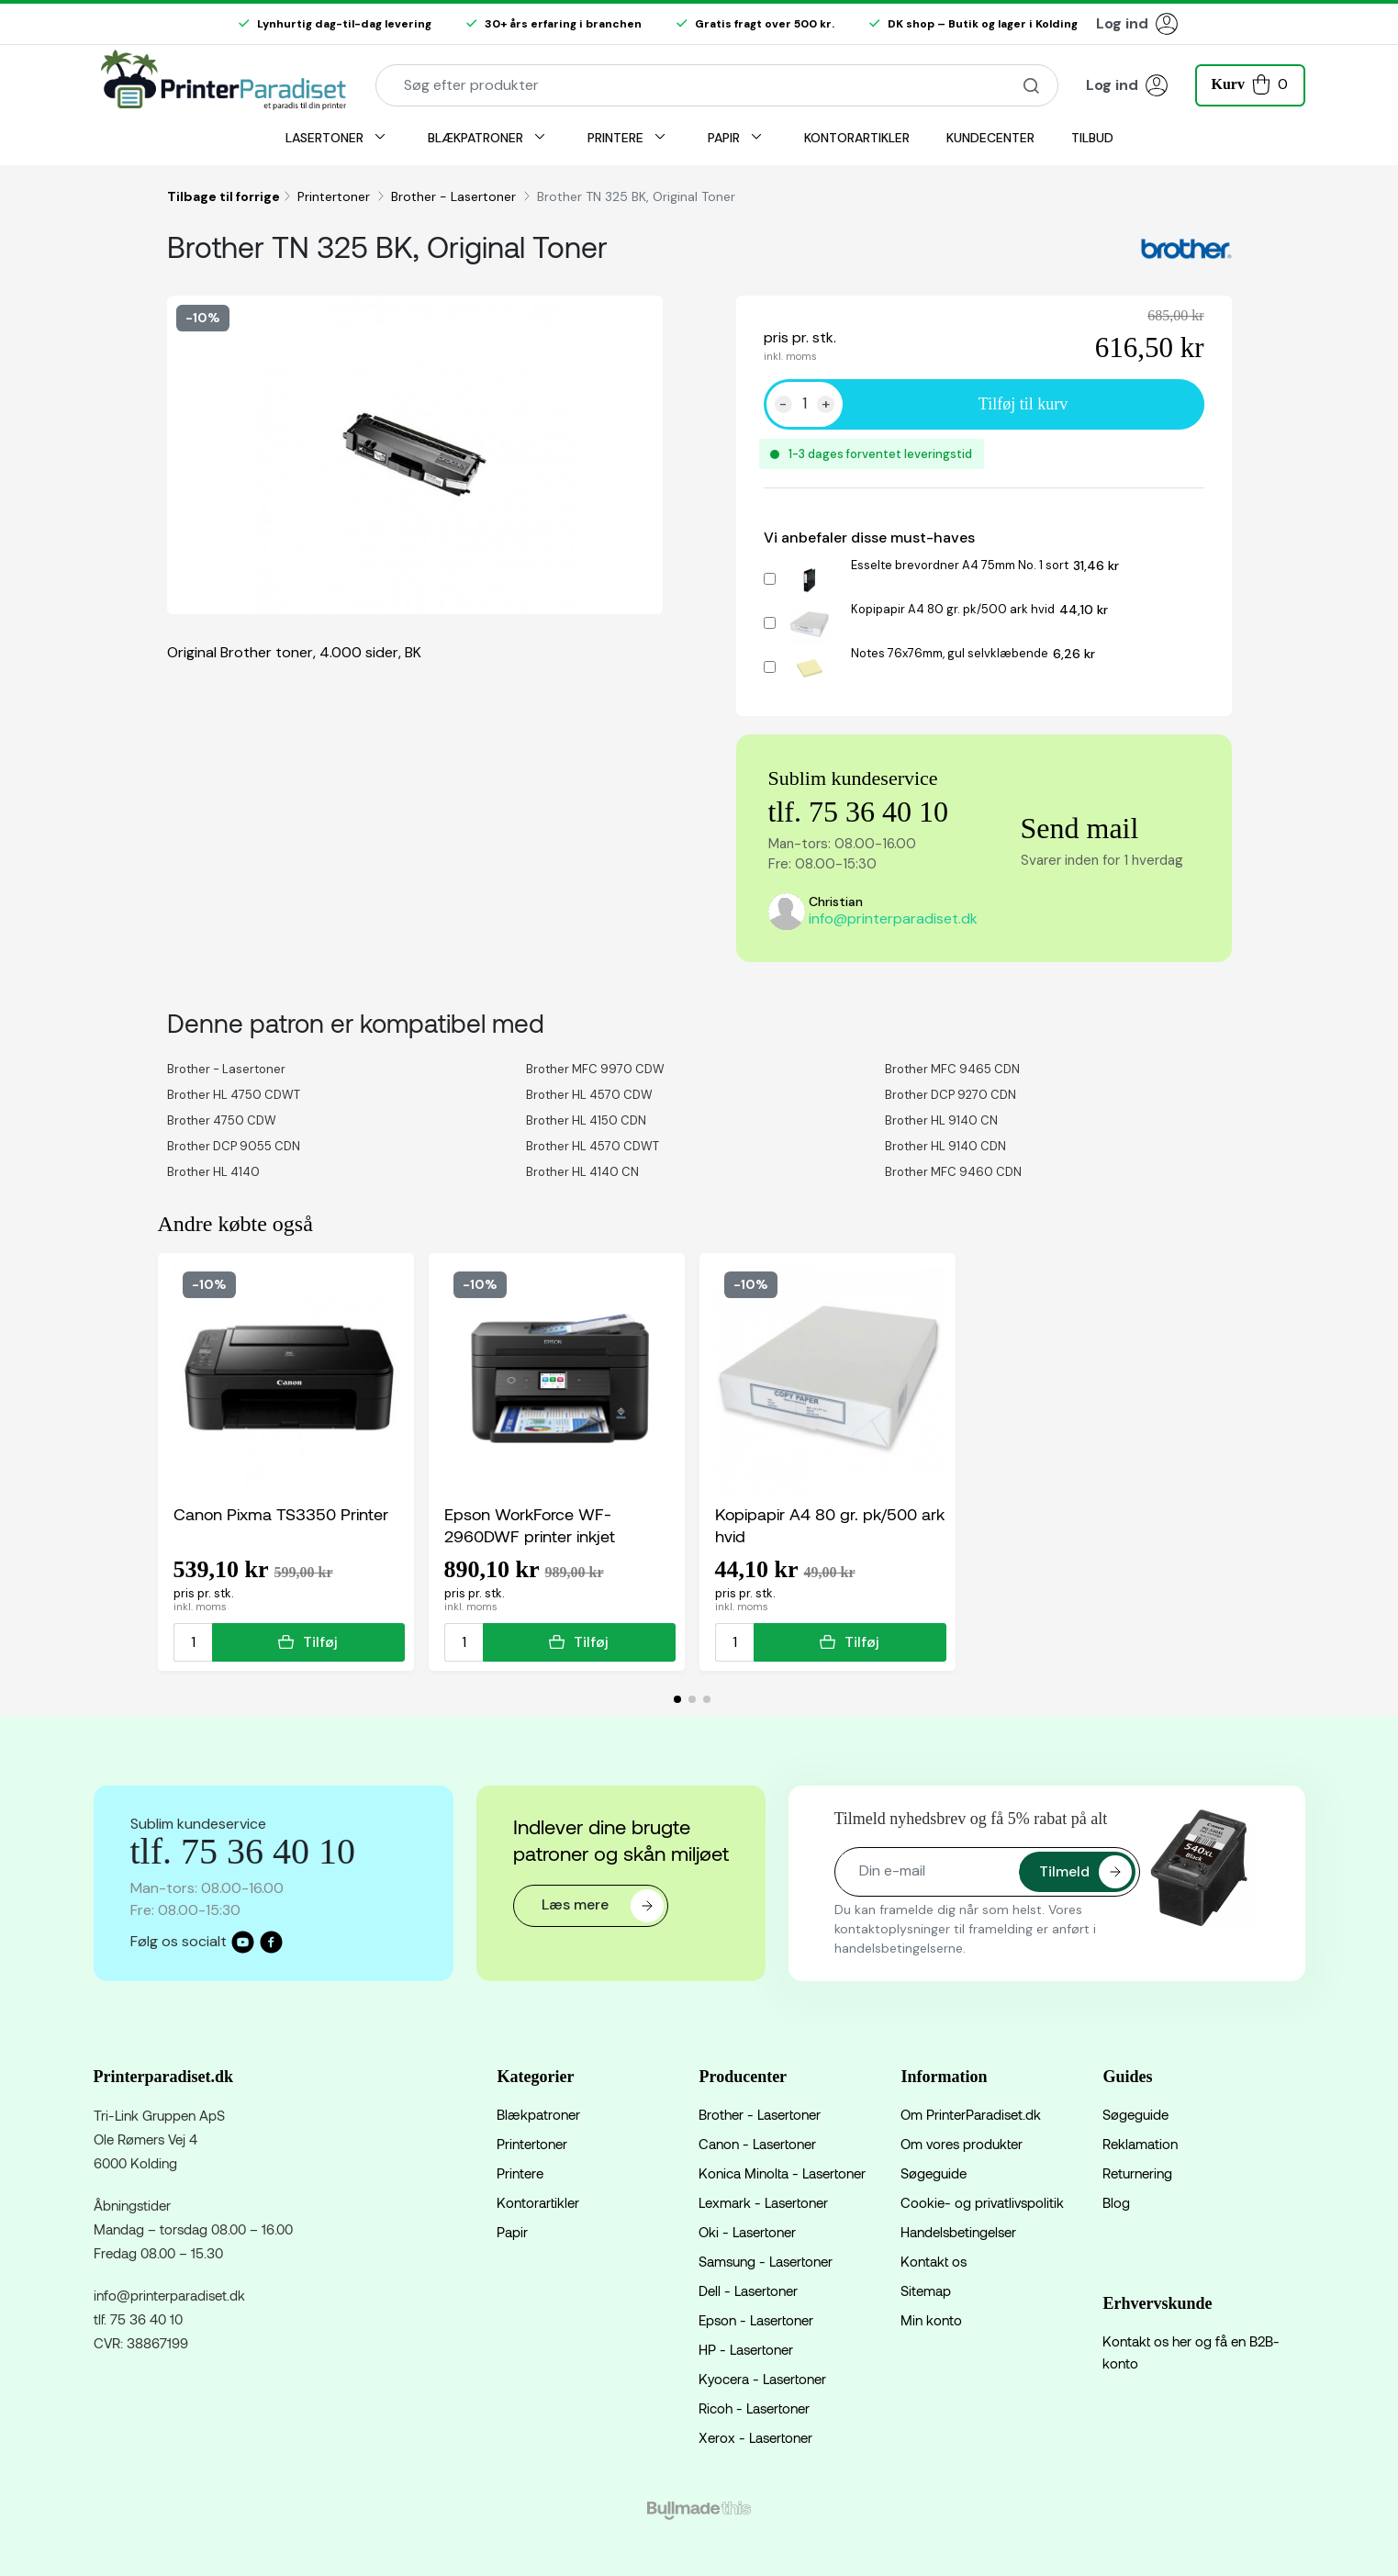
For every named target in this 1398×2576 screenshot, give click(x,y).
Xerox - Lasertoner (755, 2437)
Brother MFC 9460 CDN (953, 1172)
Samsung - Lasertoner (766, 2261)
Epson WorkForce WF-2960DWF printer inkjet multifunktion (529, 1525)
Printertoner (335, 196)
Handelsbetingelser (958, 2231)
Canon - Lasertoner (757, 2143)
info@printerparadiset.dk (893, 918)
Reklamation (1140, 2143)
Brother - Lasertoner (455, 196)
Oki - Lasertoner (747, 2231)
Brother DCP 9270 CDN (950, 1095)
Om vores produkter (961, 2143)
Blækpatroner (538, 2114)
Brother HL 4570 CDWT (592, 1146)
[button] (1250, 83)
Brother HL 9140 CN (941, 1120)
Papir (512, 2231)
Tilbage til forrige (223, 196)
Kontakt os (933, 2261)
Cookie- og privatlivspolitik (982, 2202)
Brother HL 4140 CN (582, 1172)
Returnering (1137, 2173)
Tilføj (308, 1642)
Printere (520, 2173)
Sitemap (925, 2290)
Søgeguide (933, 2173)
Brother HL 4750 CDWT (233, 1095)
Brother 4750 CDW (221, 1120)
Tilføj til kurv (1023, 404)
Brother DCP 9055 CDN (233, 1146)
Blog (1116, 2202)
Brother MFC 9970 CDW (595, 1069)
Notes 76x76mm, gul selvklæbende (949, 653)
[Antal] (804, 403)
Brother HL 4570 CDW (589, 1095)
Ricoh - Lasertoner (754, 2408)
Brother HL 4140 (213, 1172)
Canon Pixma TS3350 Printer (280, 1514)
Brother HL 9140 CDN (945, 1146)
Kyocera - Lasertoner (762, 2378)
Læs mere (603, 1905)
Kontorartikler (538, 2202)
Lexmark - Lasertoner (763, 2202)
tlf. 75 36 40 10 (858, 811)
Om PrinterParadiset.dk (970, 2114)
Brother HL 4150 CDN (586, 1120)
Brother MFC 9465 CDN (952, 1069)
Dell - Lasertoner (748, 2290)
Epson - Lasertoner (756, 2320)
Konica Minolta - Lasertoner (782, 2173)
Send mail (1080, 828)
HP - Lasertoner (746, 2349)
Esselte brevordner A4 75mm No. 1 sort (959, 565)
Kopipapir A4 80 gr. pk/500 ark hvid (953, 609)
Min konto (931, 2320)
